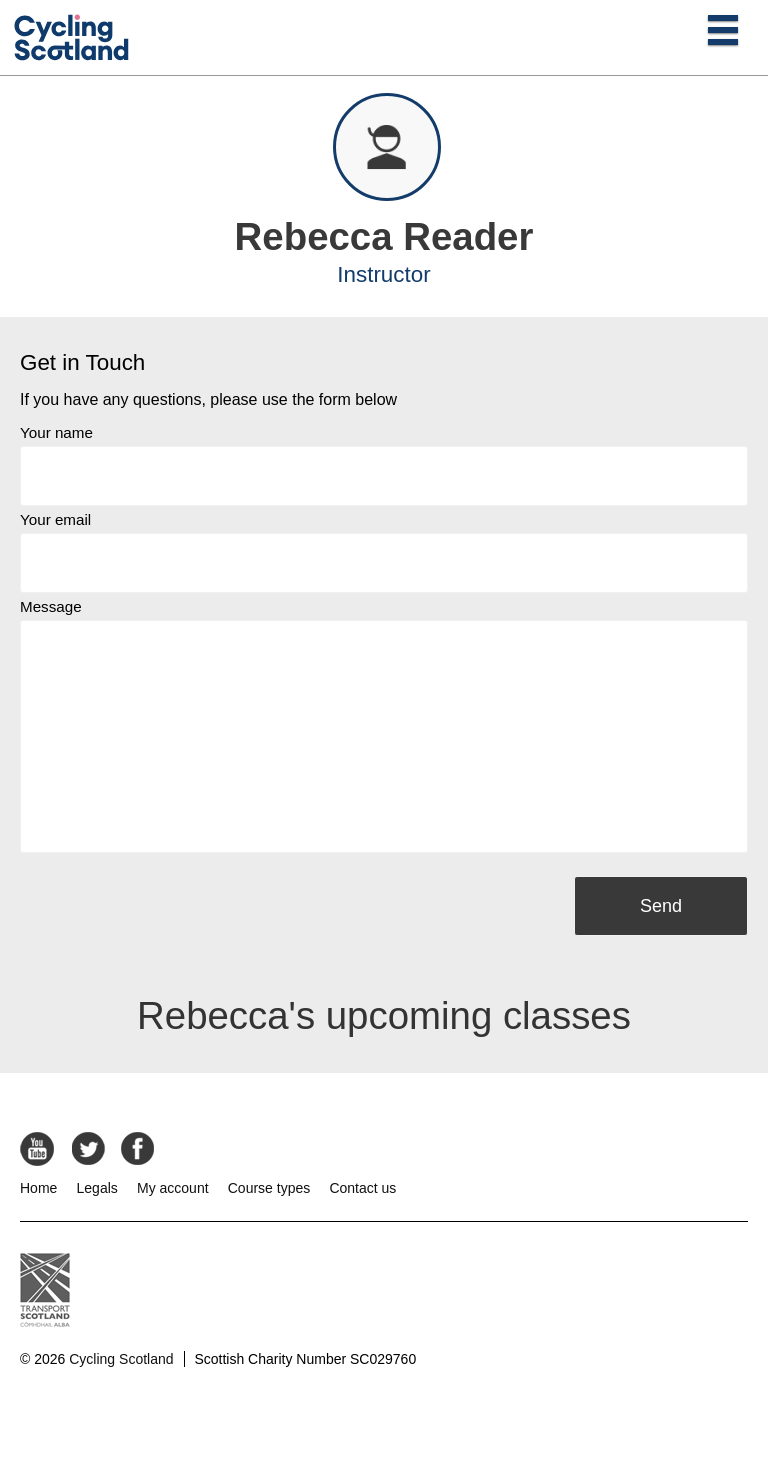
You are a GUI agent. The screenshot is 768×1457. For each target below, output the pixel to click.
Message (51, 606)
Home (38, 1188)
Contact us (362, 1188)
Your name (56, 432)
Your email (55, 519)
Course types (269, 1188)
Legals (97, 1188)
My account (173, 1188)
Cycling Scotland (121, 1359)
